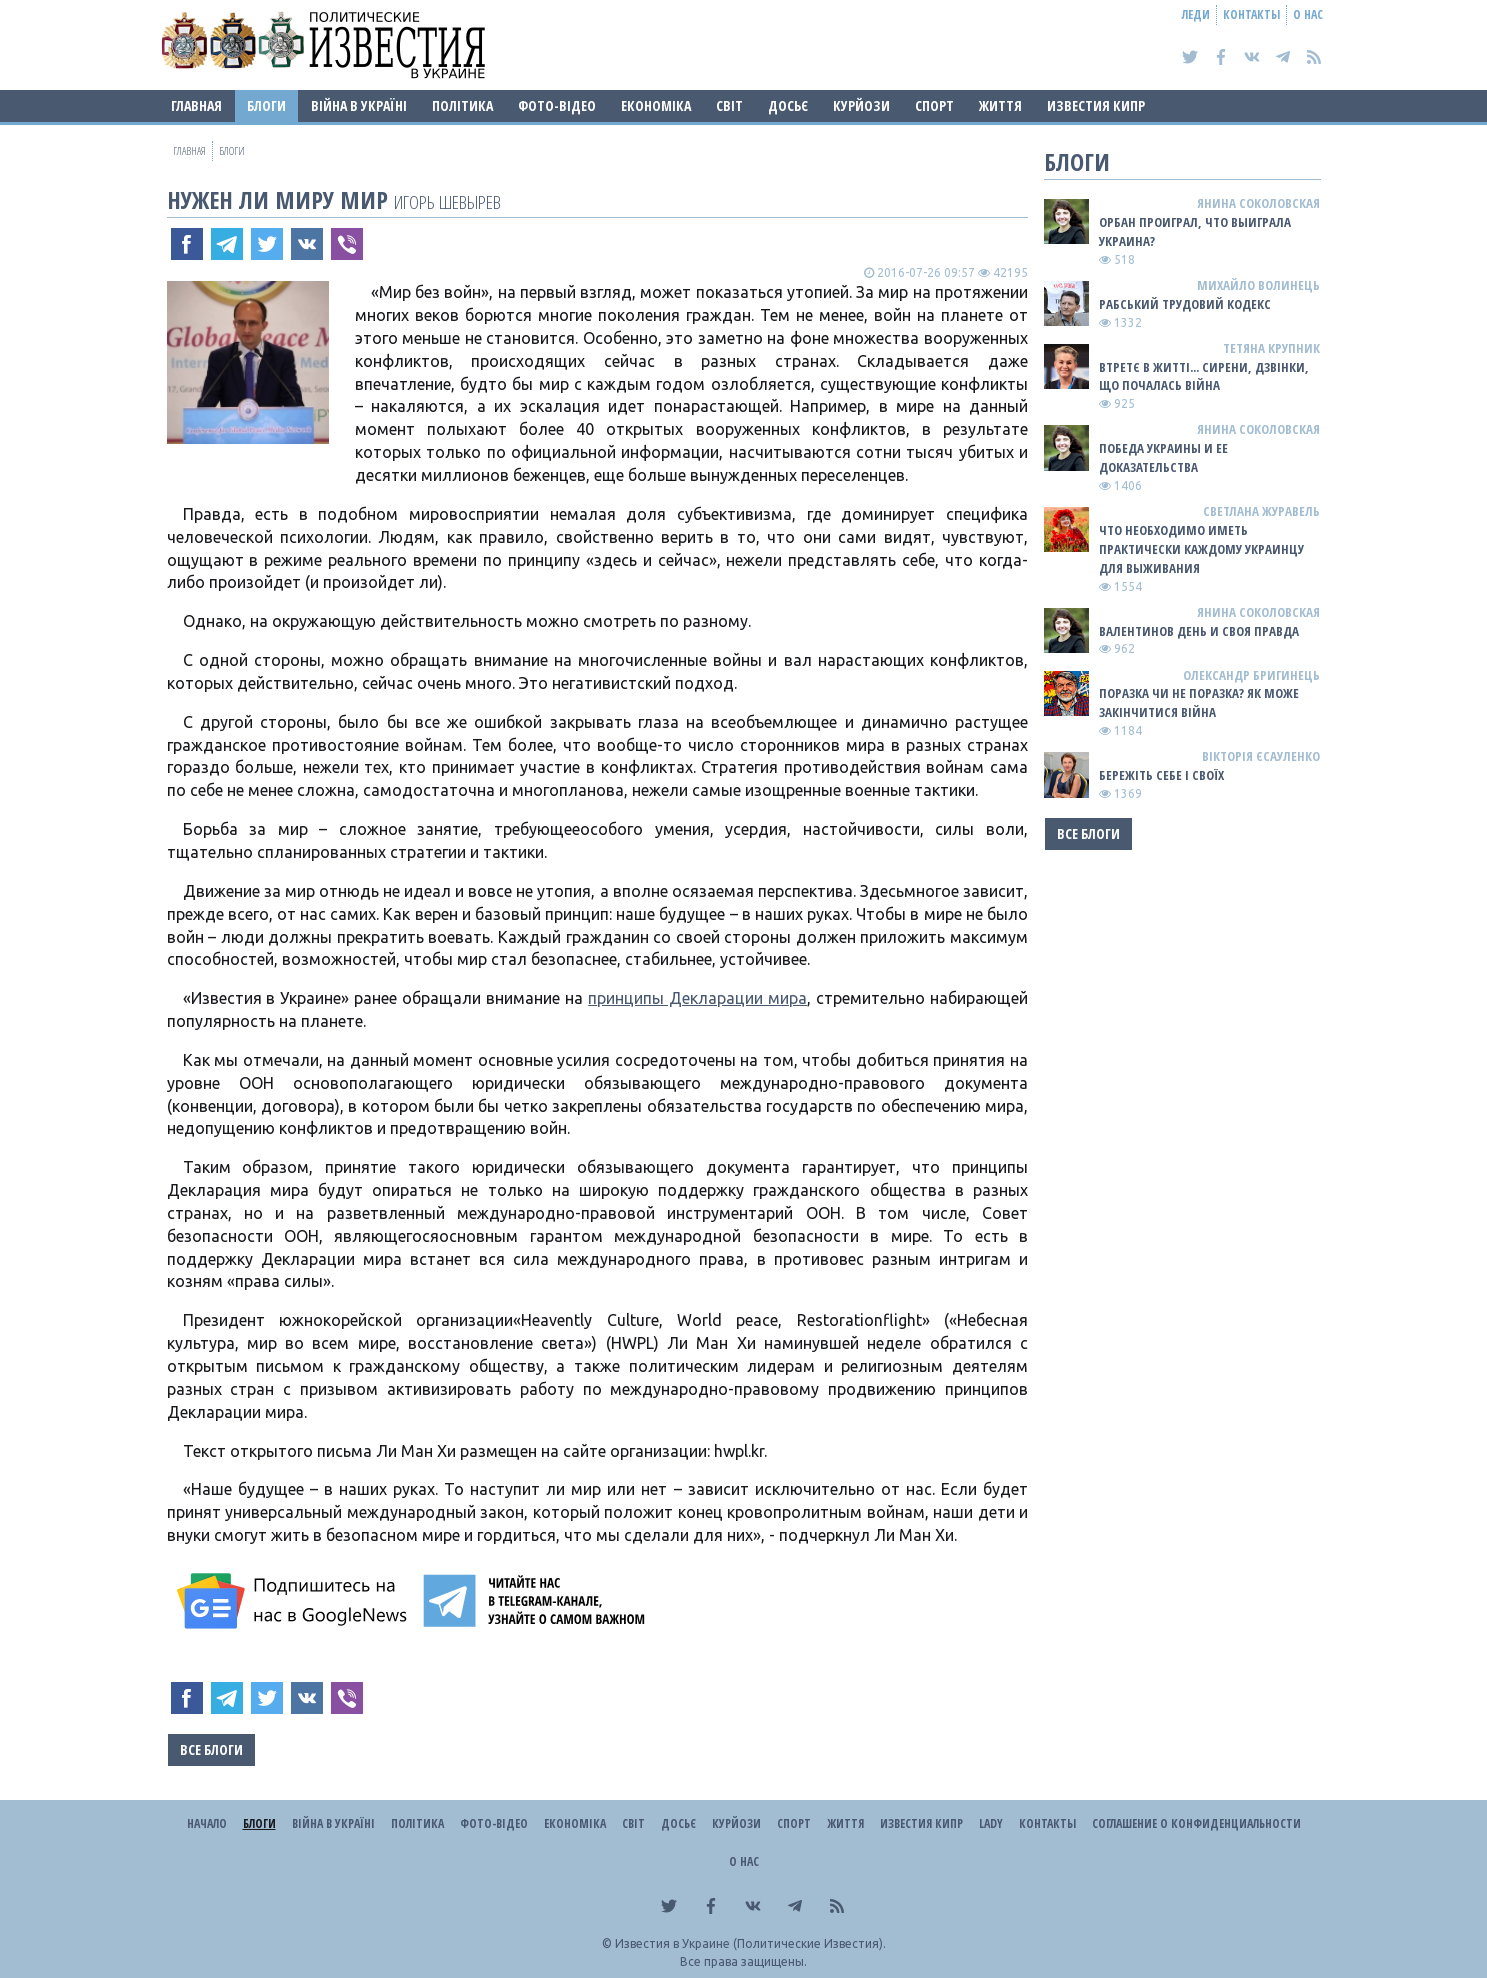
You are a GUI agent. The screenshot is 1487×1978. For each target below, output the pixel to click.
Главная (196, 105)
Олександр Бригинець (1251, 675)
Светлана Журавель (1261, 511)
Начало (207, 1823)
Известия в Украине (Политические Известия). (750, 1943)
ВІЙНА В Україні (359, 105)
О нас (1308, 14)
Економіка (656, 105)
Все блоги (211, 1749)
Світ (729, 105)
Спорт (934, 105)
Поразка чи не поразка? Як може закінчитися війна (1199, 702)
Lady (991, 1823)
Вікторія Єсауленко (1261, 756)
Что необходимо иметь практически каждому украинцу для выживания (1201, 549)
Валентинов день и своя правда (1199, 631)
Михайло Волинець (1258, 285)
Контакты (1251, 14)
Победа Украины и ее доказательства (1163, 457)
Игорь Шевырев (447, 201)
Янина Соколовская (1258, 203)
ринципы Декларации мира (702, 998)
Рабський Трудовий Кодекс (1185, 304)
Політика (462, 105)
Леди (1196, 14)
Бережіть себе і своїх (1161, 775)
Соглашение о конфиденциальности (1196, 1823)
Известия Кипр (1096, 105)
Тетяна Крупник (1271, 348)
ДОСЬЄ (788, 105)
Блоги (266, 105)
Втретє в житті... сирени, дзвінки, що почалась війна (1204, 376)
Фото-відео (557, 105)
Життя (1000, 105)
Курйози (861, 105)
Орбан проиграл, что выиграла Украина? (1195, 231)
